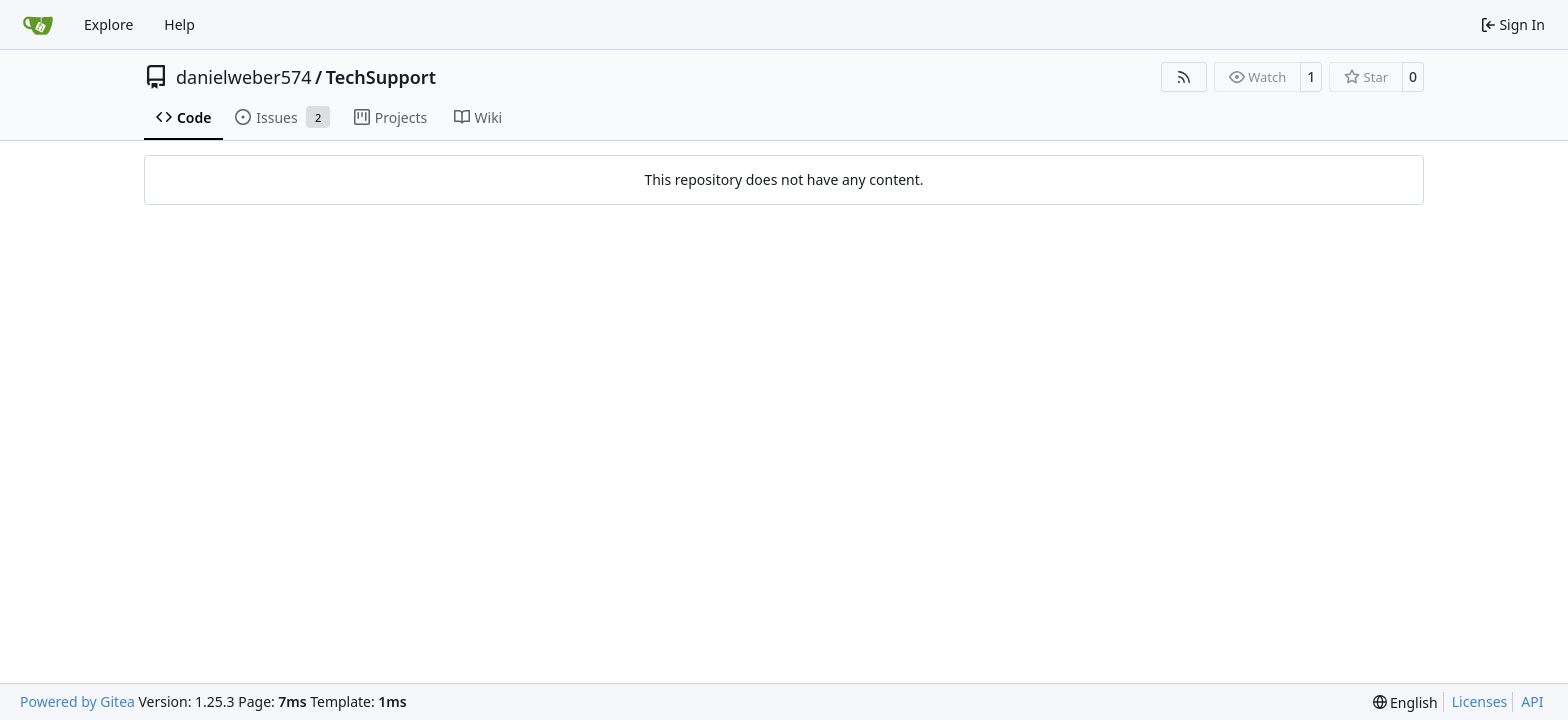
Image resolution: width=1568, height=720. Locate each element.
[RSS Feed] (1184, 77)
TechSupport (381, 77)
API (1532, 701)
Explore (108, 24)
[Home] (38, 25)
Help (179, 24)
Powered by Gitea (77, 701)
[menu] (1405, 702)
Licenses (1480, 701)
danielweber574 (244, 77)
